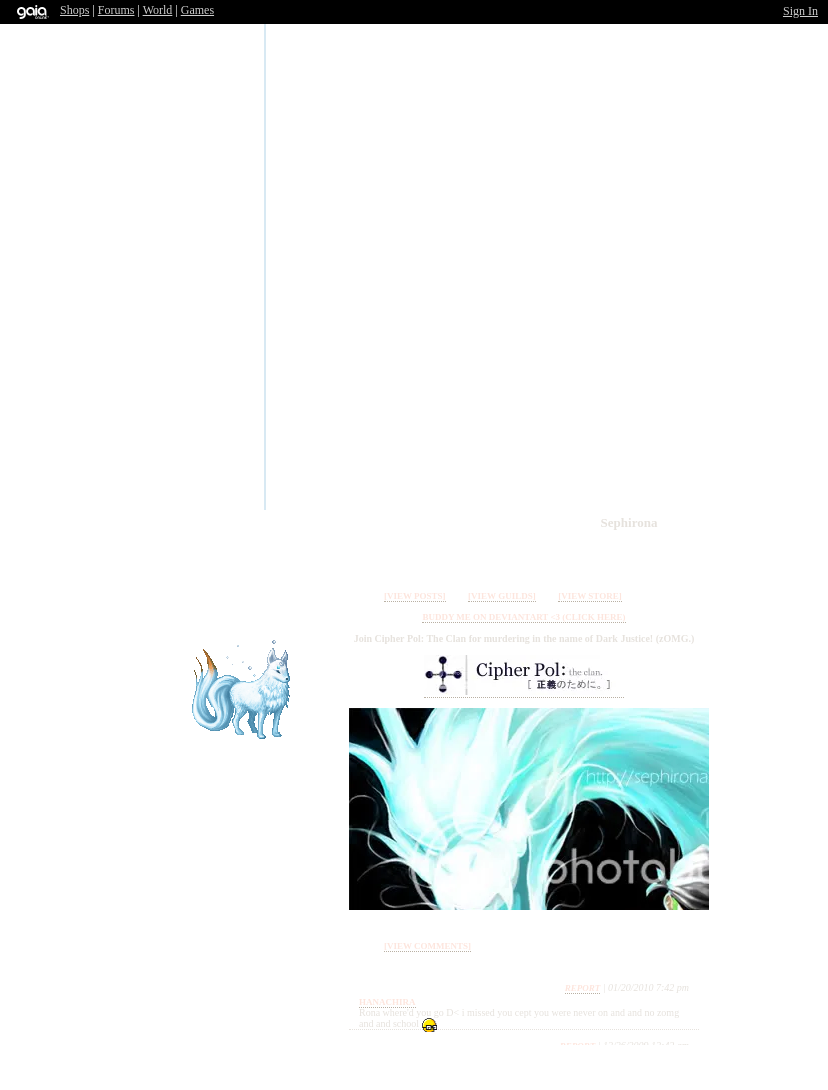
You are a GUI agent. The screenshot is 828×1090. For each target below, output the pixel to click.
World (158, 10)
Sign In (800, 11)
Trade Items (602, 554)
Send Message (562, 554)
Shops (74, 10)
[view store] (589, 596)
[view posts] (415, 596)
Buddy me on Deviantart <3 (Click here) (523, 617)
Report (583, 988)
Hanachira (387, 1002)
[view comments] (427, 946)
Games (197, 10)
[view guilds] (502, 596)
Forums (116, 10)
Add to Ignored (682, 554)
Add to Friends (642, 554)
